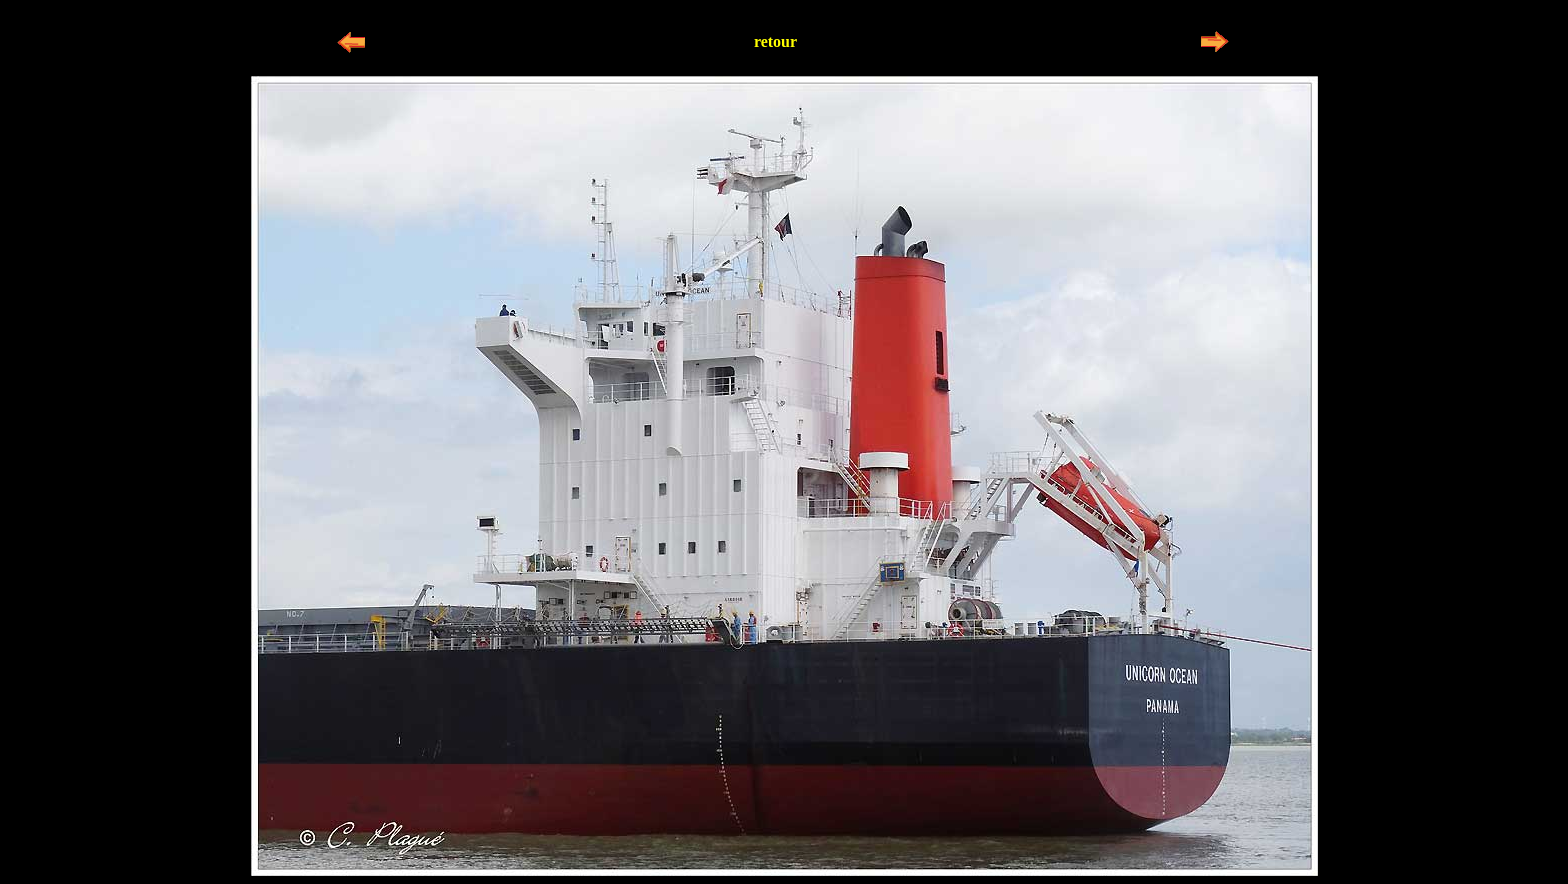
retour (775, 41)
